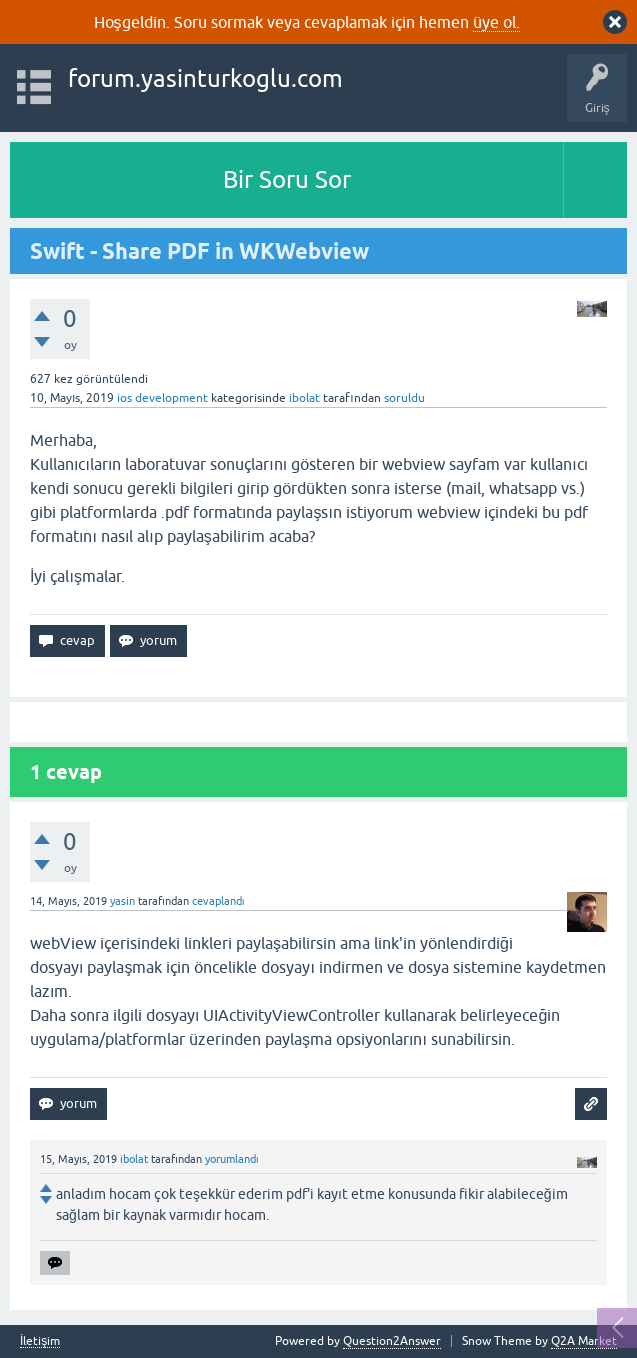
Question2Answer (392, 1341)
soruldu (404, 398)
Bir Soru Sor (287, 179)
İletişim (40, 1341)
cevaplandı (218, 901)
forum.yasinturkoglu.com (205, 78)
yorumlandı (232, 1159)
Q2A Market (584, 1341)
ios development (162, 398)
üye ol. (496, 22)
